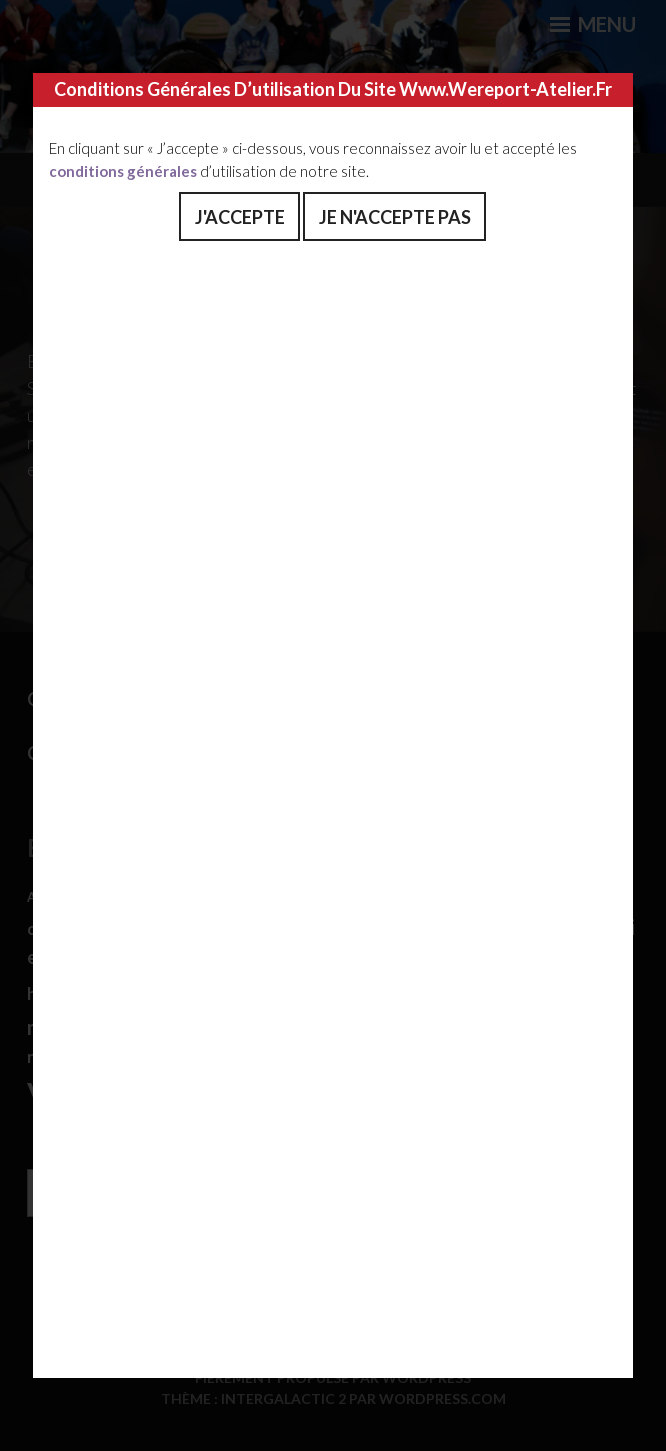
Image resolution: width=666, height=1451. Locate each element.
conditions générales (123, 171)
